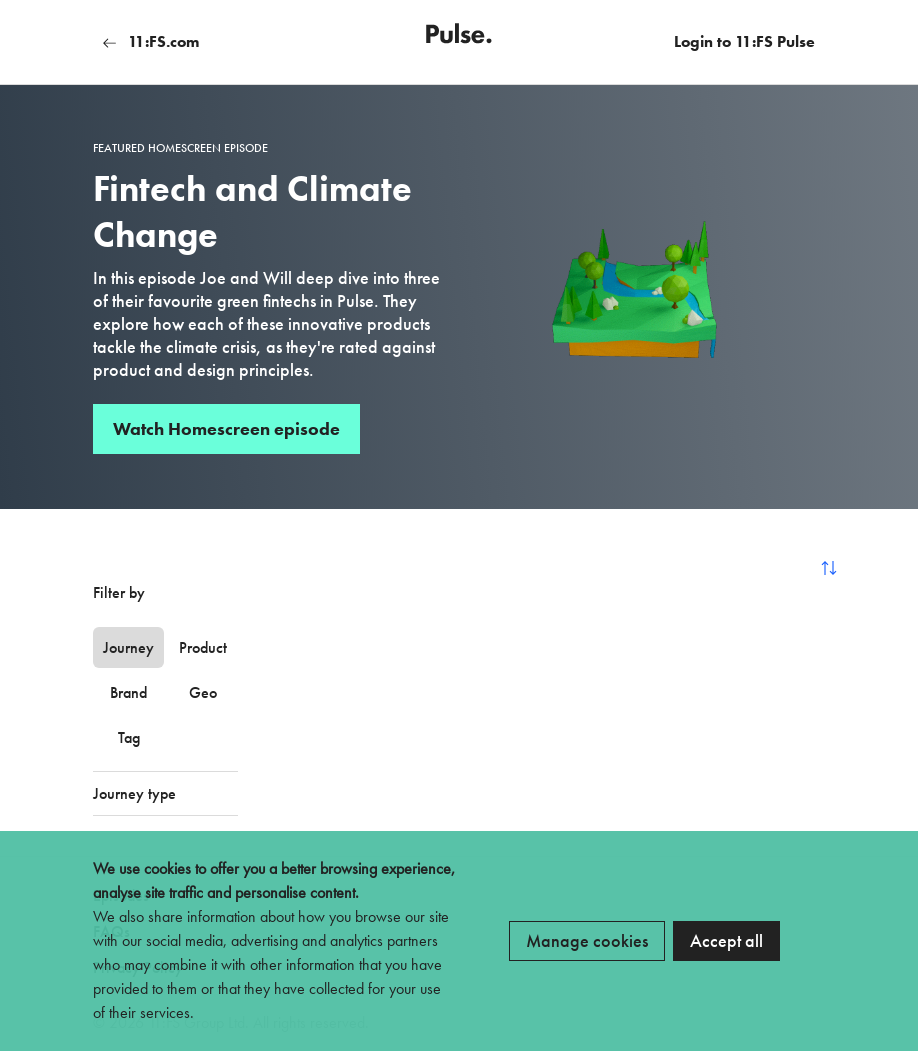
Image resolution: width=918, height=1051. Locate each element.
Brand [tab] (128, 692)
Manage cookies (587, 940)
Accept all (726, 940)
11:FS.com (151, 41)
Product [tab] (203, 647)
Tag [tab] (129, 737)
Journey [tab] (128, 647)
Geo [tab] (203, 692)
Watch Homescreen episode (226, 428)
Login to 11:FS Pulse (744, 41)
